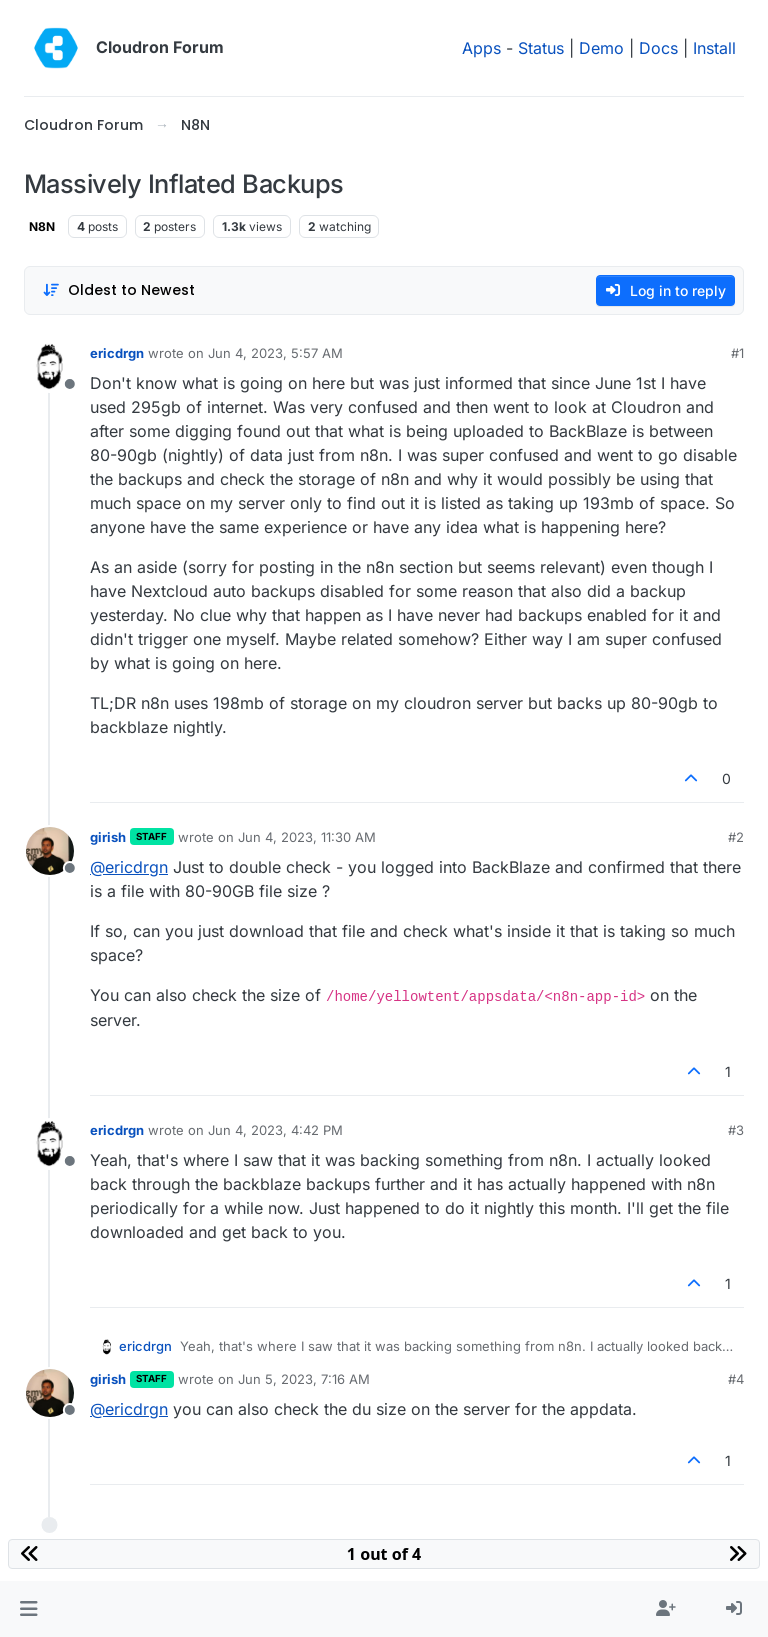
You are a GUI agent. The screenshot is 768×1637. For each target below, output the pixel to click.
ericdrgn (117, 353)
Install (714, 48)
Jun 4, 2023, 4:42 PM (275, 1130)
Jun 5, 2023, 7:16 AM (304, 1379)
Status (541, 48)
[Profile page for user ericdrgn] (50, 367)
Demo (601, 48)
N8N (42, 226)
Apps (481, 48)
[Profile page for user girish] (50, 851)
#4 (736, 1379)
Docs (658, 48)
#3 (736, 1130)
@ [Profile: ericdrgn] (129, 867)
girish (108, 837)
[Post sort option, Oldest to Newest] (118, 290)
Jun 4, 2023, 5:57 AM (275, 353)
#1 (737, 353)
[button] (28, 1609)
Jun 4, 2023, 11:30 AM (307, 837)
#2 (736, 837)
